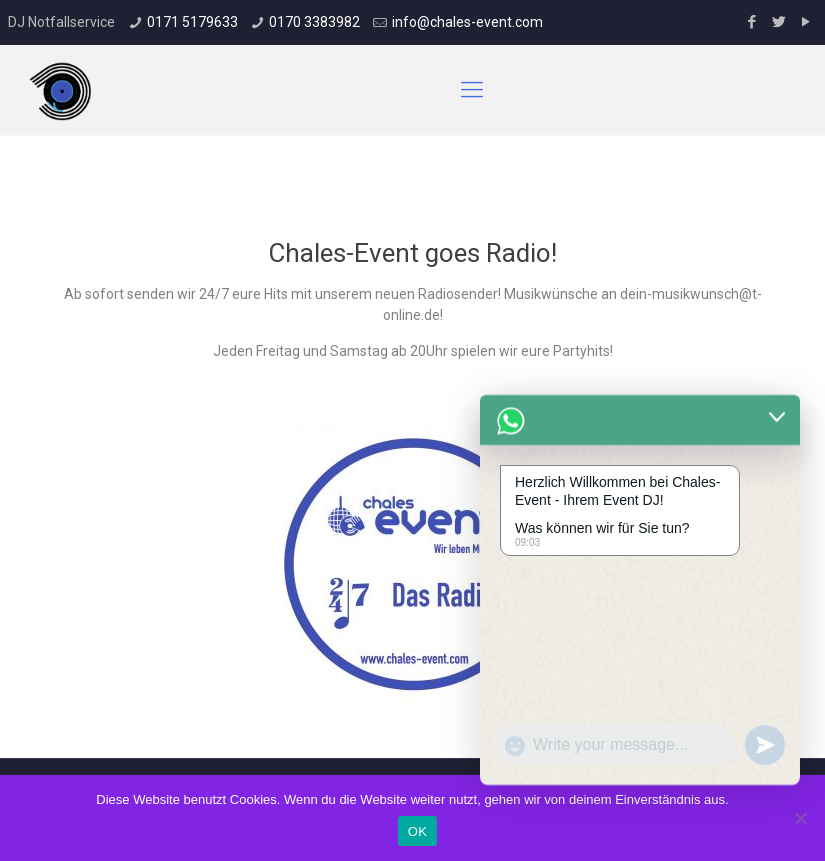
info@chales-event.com (467, 22)
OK (417, 831)
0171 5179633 (192, 22)
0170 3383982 (314, 22)
